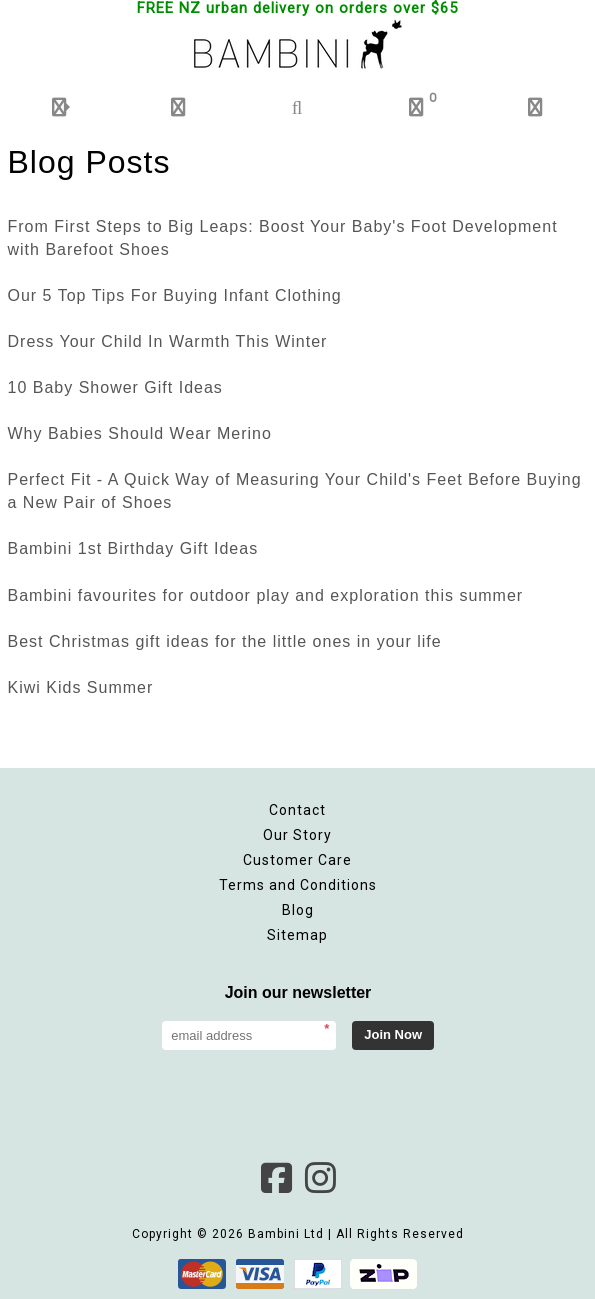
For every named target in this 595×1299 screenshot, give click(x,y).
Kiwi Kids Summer (81, 687)
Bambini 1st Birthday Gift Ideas (133, 548)
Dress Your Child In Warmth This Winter (168, 341)
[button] (59, 107)
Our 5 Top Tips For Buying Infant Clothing (175, 295)
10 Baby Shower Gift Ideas (115, 387)
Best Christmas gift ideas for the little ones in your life (225, 641)
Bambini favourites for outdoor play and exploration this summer (266, 595)
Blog (298, 910)
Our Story (297, 835)
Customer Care (297, 860)
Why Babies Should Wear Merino (140, 433)
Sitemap (297, 935)
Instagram (320, 1178)
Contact (297, 810)
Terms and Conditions (298, 885)
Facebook (276, 1178)
